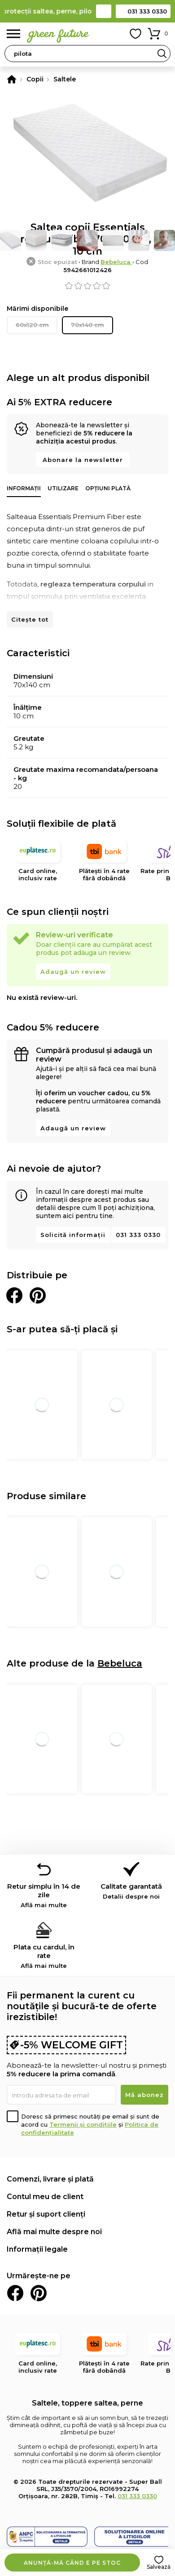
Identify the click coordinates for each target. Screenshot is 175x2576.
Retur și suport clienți (46, 2214)
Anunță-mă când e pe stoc (72, 2562)
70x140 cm (87, 324)
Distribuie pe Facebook (14, 1295)
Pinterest (39, 2293)
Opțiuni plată (108, 488)
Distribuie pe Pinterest (38, 1295)
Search (162, 53)
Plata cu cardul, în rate (44, 1956)
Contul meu (115, 34)
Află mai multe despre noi (54, 2231)
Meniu (13, 34)
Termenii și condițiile (83, 2124)
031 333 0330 (147, 11)
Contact (103, 11)
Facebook (15, 2293)
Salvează (159, 2566)
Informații (24, 488)
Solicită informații (72, 1234)
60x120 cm (32, 324)
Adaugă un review (73, 971)
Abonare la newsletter (83, 459)
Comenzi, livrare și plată (50, 2179)
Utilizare (63, 488)
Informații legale (37, 2249)
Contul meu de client (45, 2196)
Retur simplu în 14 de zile (44, 1895)
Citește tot (29, 619)
